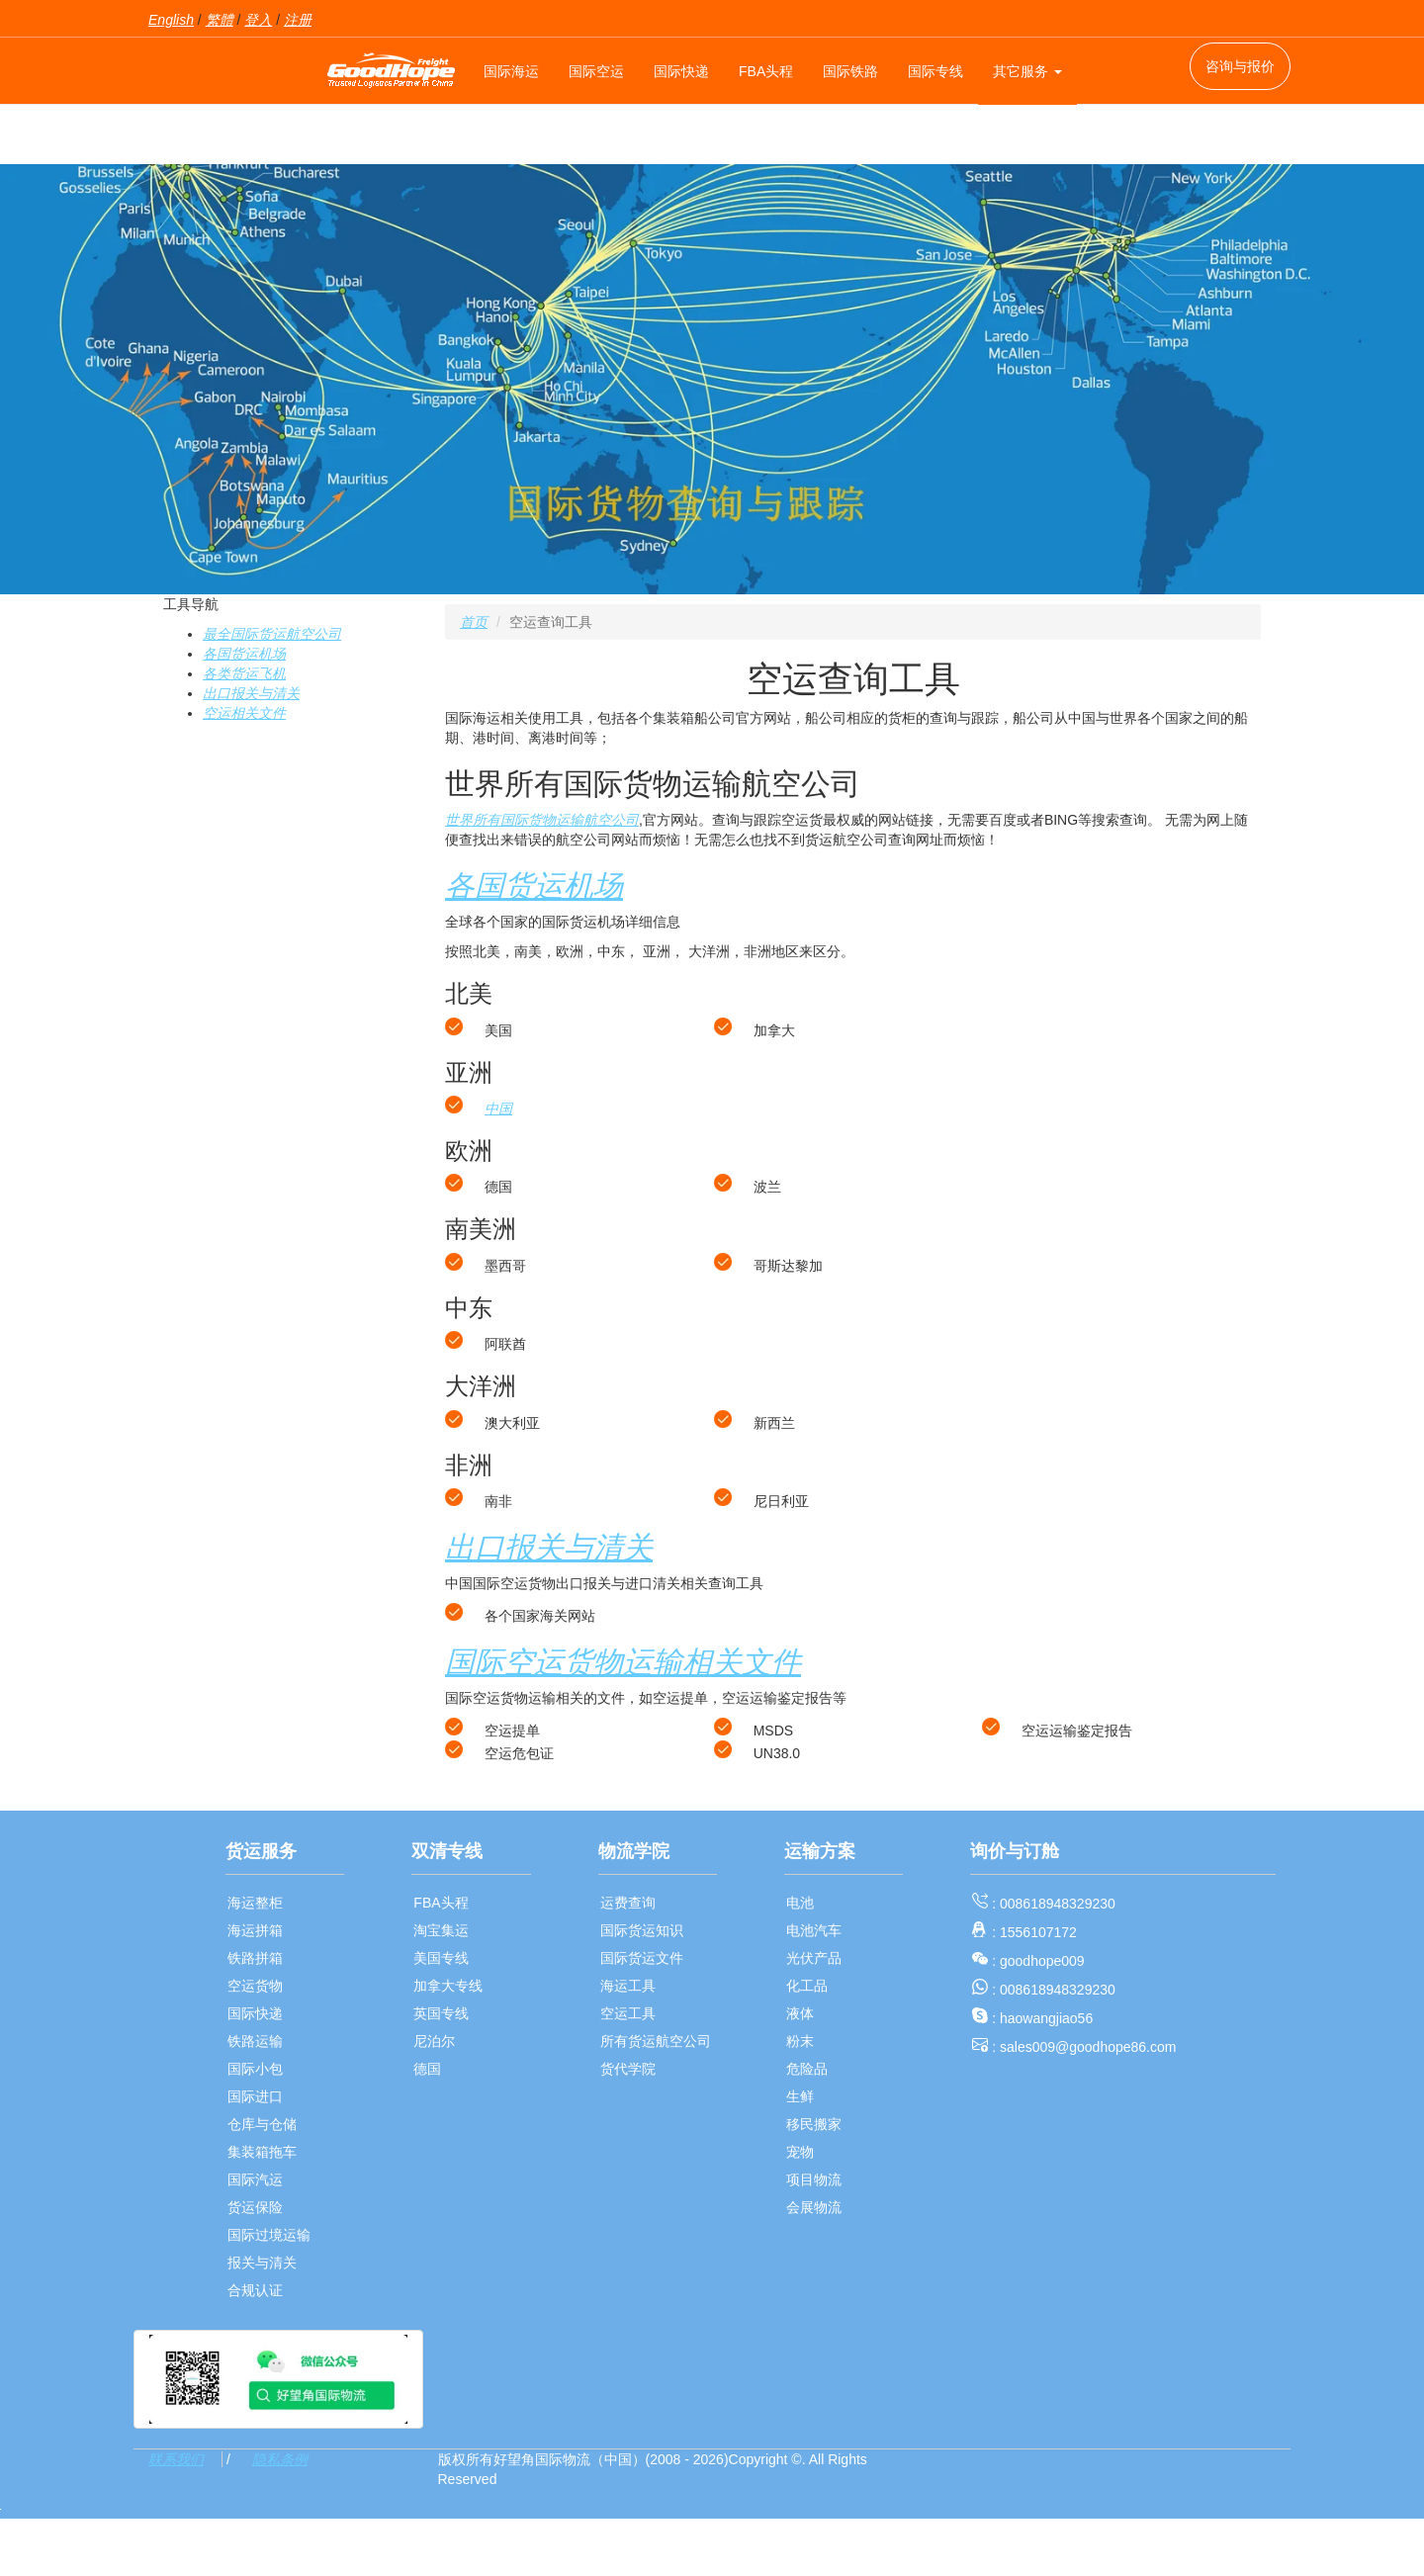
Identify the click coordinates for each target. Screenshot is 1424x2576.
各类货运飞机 (244, 673)
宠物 (800, 2152)
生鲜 (800, 2096)
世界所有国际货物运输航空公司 (542, 820)
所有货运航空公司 (655, 2041)
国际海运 (511, 71)
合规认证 (255, 2290)
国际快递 (681, 71)
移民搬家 (814, 2124)
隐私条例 (280, 2459)
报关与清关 (262, 2262)
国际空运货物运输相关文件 (623, 1661)
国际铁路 (850, 71)
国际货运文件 (641, 1958)
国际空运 (596, 71)
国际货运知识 (641, 1930)
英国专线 (441, 2013)
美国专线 (441, 1958)
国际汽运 (255, 2179)
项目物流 (814, 2179)
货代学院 (628, 2069)
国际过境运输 (269, 2235)
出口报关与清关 (251, 693)
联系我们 (176, 2459)
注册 (298, 20)
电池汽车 (814, 1930)
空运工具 (628, 2013)
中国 (498, 1108)
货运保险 (255, 2207)
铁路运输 (255, 2041)
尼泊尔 (434, 2041)
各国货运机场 (244, 654)
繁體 (219, 20)
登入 (258, 20)
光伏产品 (814, 1958)
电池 (800, 1902)
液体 (800, 2013)
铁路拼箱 (255, 1958)
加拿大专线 (448, 1986)
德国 (427, 2069)
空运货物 (255, 1986)
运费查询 (628, 1902)
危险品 (807, 2069)
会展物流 (814, 2207)
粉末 (800, 2041)
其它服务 (1027, 71)
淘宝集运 (441, 1930)
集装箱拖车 (262, 2152)
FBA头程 (766, 71)
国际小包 (255, 2069)
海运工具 (628, 1986)
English (171, 20)
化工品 (807, 1986)
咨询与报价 (1240, 66)
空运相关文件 (244, 713)
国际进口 (255, 2096)
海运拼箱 (255, 1930)
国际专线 (935, 71)
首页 (474, 622)
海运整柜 (255, 1902)
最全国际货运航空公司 (272, 634)
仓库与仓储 (262, 2124)
